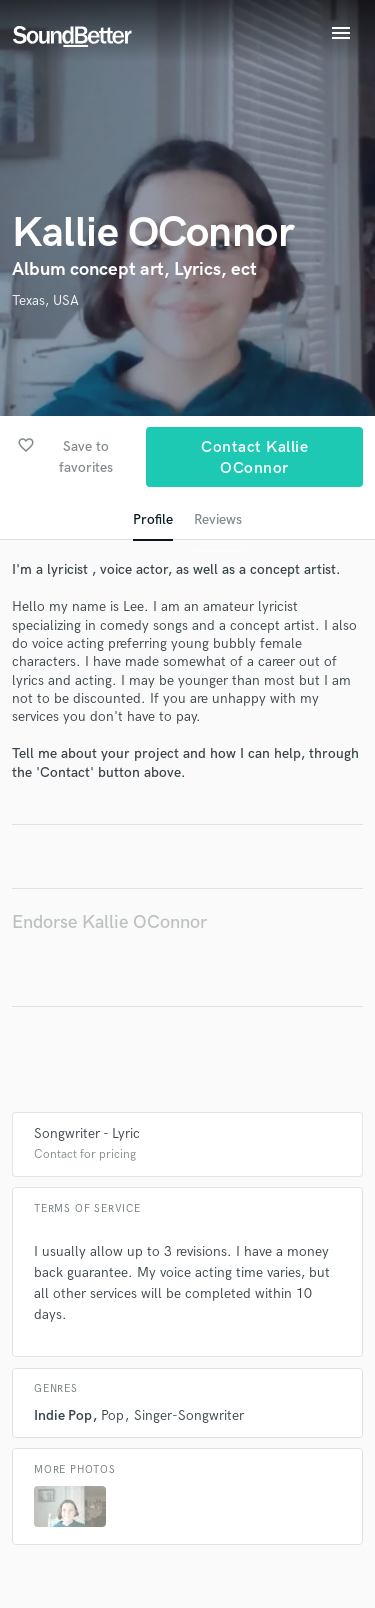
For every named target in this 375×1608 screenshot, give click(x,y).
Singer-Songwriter (189, 1415)
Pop (112, 1415)
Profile (153, 519)
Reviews (218, 519)
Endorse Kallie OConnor (109, 922)
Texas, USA (45, 300)
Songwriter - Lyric (87, 1133)
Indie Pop (63, 1415)
